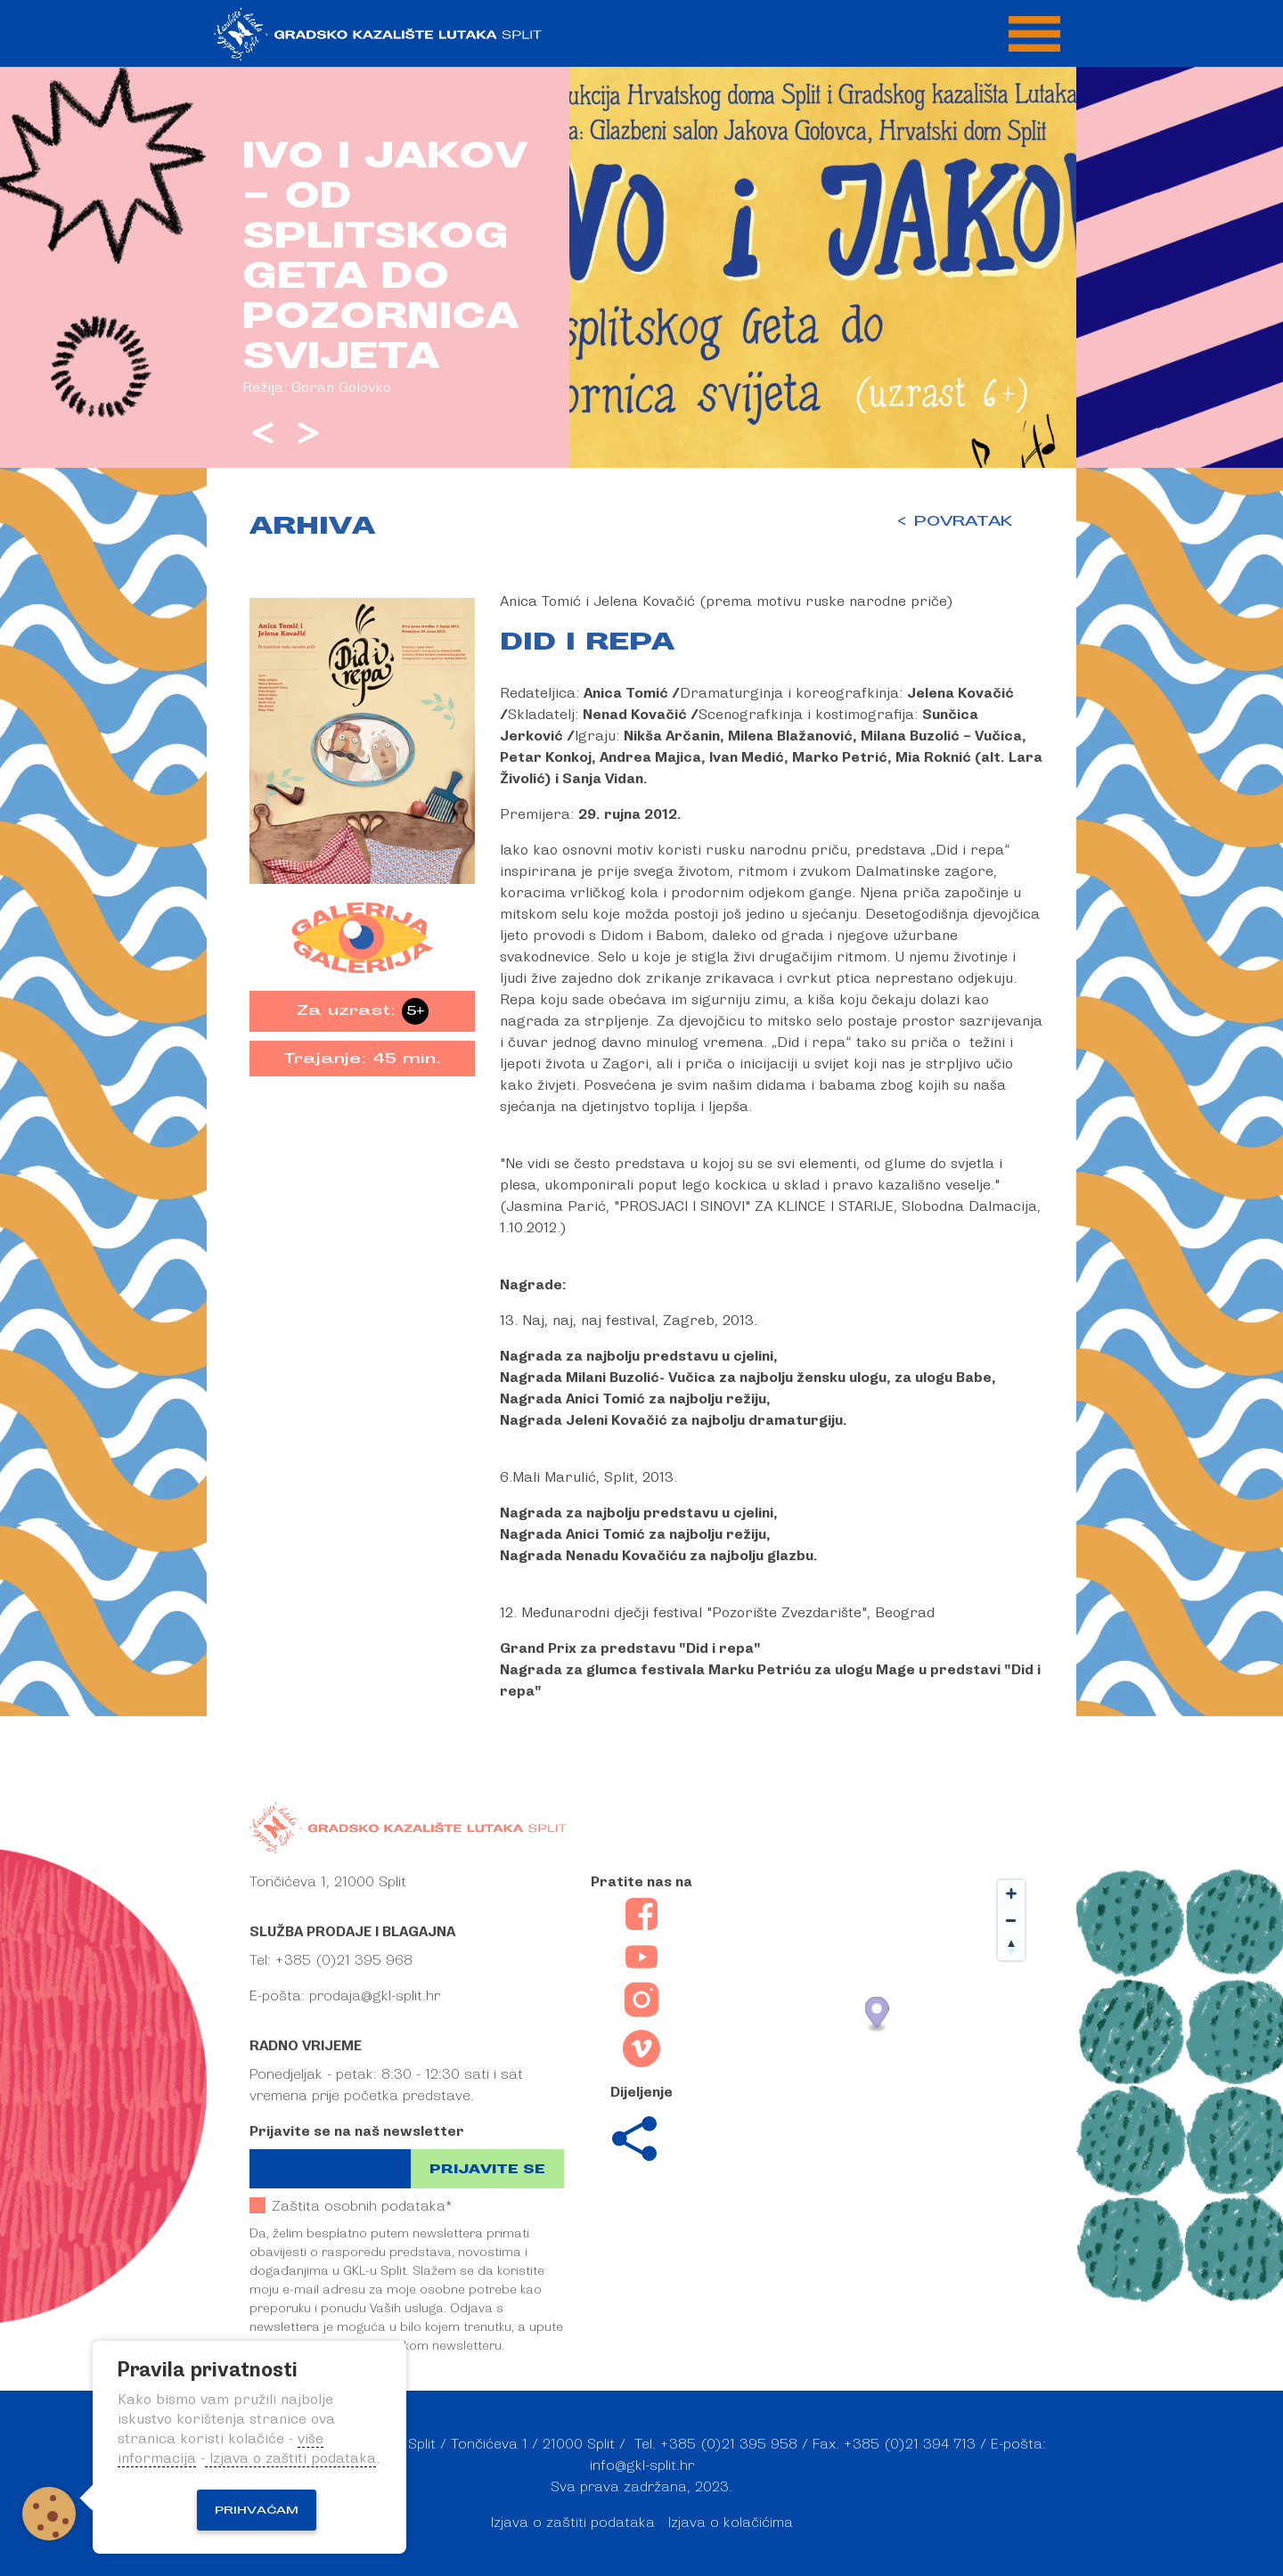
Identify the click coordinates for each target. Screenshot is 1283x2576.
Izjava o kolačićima (730, 2523)
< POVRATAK (953, 521)
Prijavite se (487, 2169)
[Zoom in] (1011, 1893)
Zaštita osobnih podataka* (350, 2205)
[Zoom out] (1011, 1920)
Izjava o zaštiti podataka (573, 2523)
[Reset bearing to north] (1011, 1947)
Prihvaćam (256, 2510)
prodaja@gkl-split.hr (374, 1996)
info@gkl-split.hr (642, 2465)
